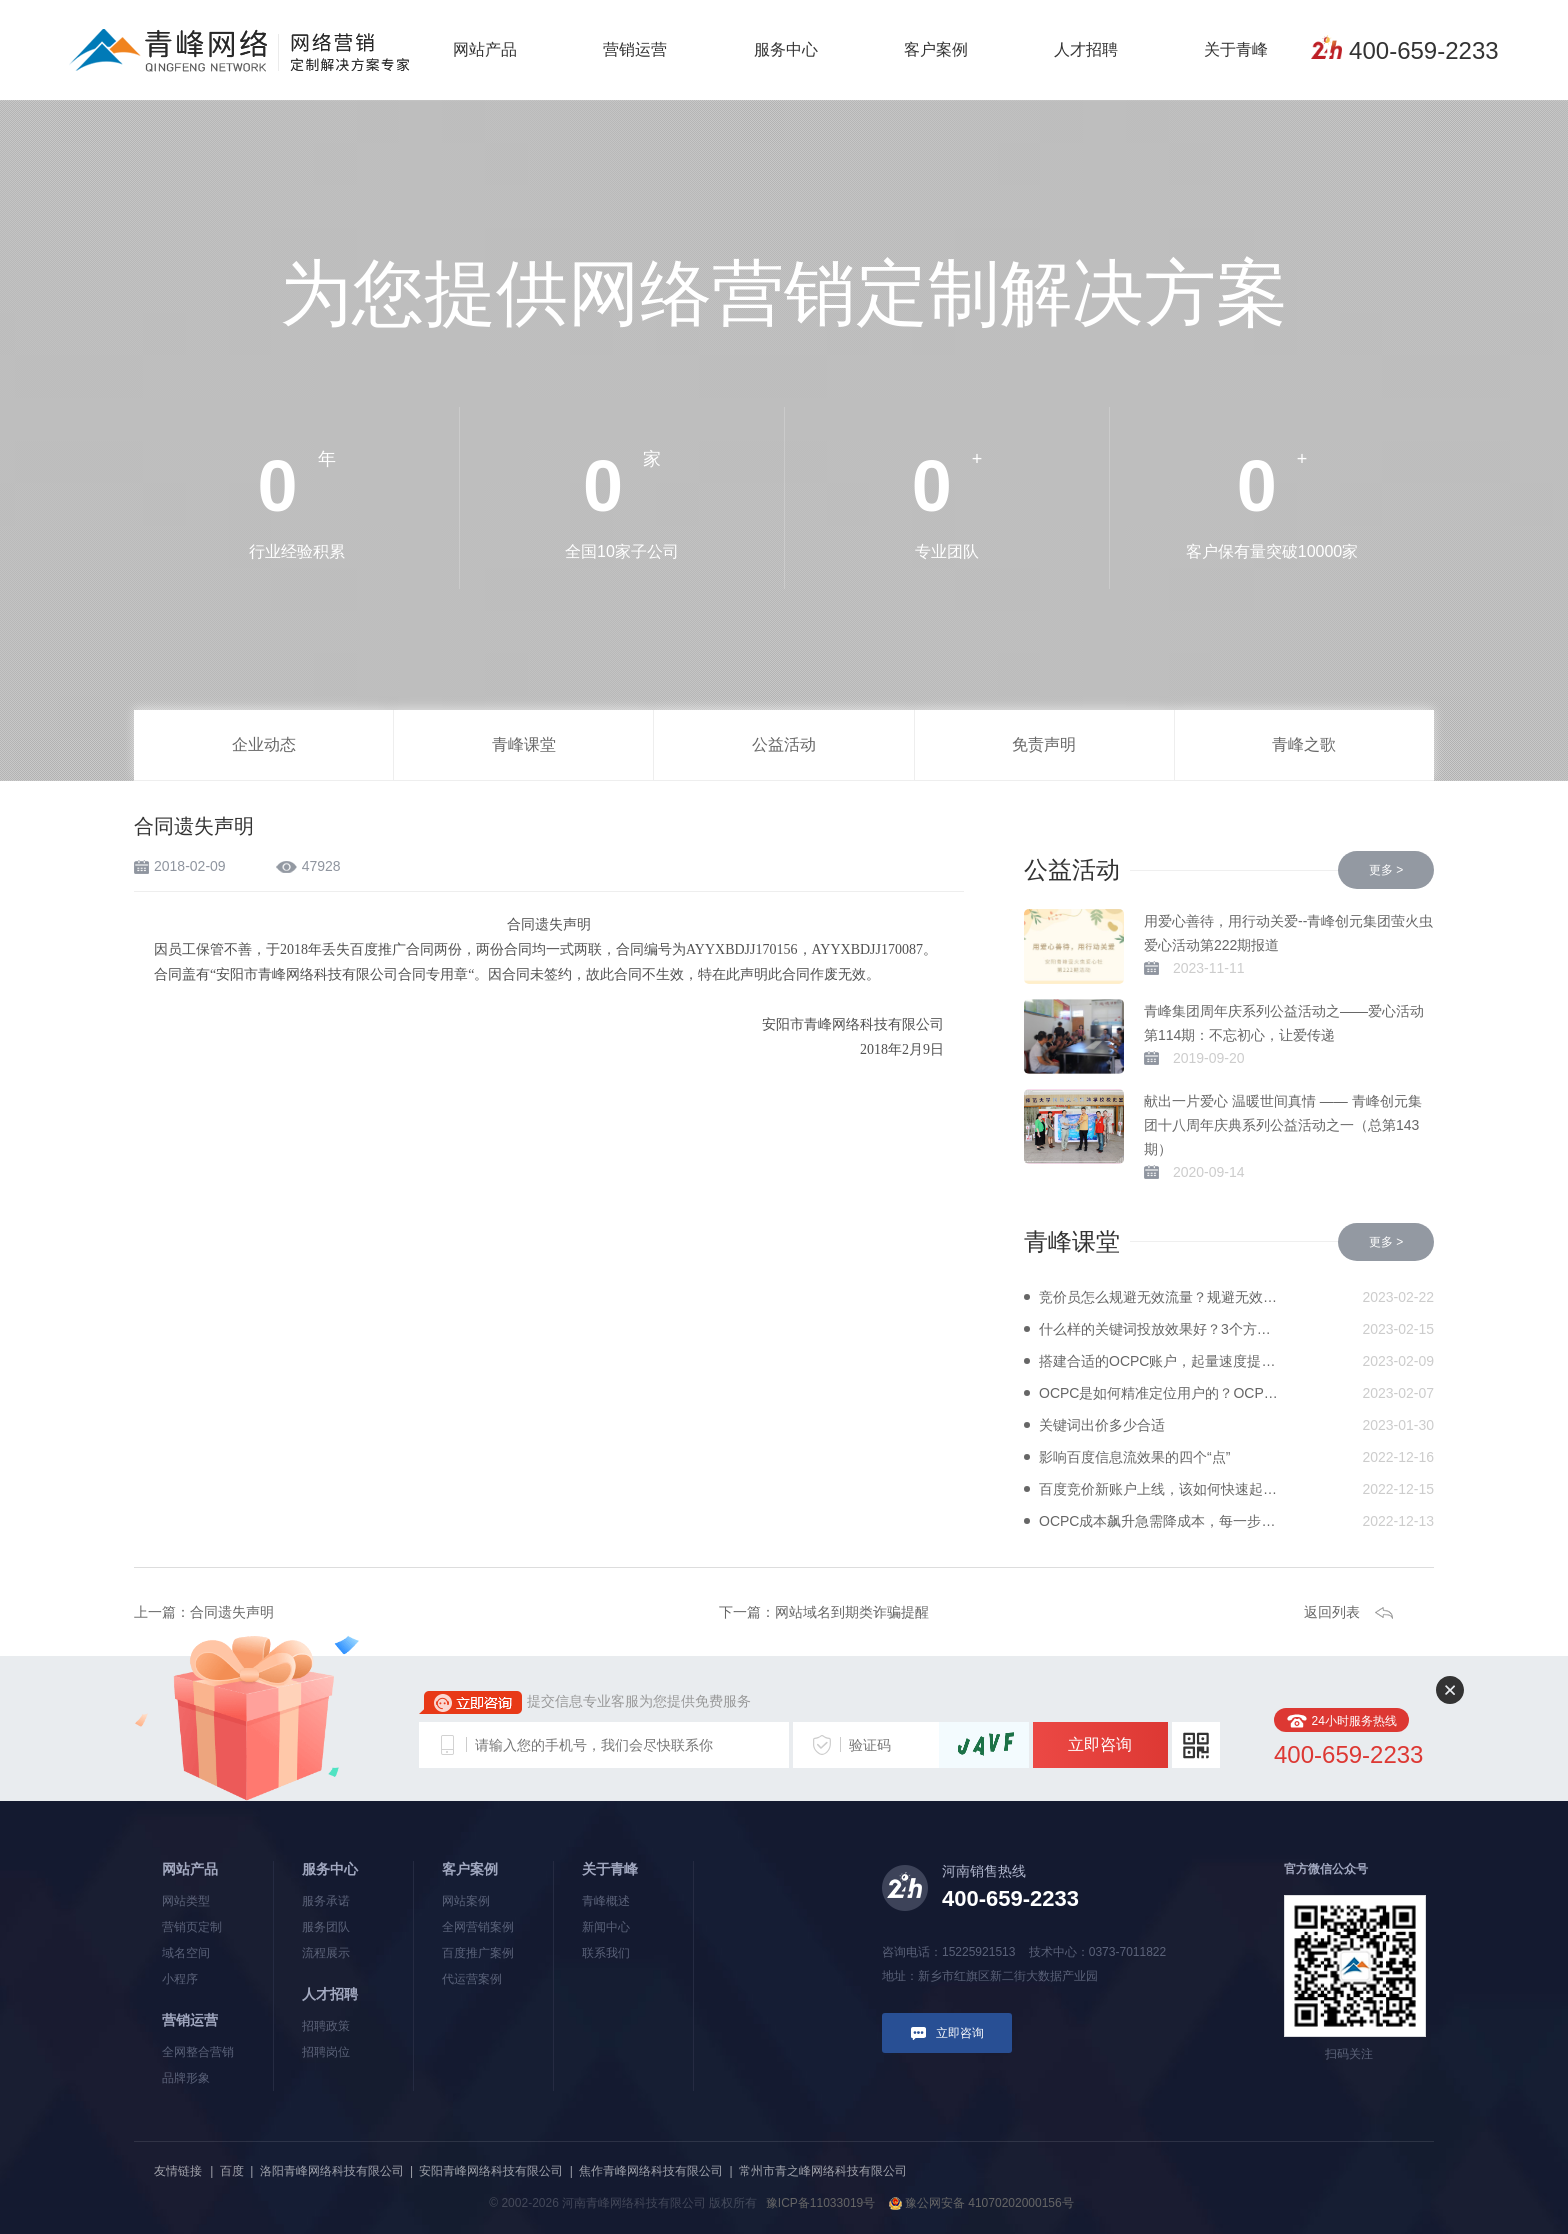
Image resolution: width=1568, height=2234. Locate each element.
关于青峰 (1236, 49)
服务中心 (786, 49)
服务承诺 (326, 1901)
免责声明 (1044, 744)
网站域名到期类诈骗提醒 (852, 1612)
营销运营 (635, 49)
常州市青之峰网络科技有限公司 (823, 2171)
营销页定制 (192, 1927)
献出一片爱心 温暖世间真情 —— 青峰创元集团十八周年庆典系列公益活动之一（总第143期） (1283, 1125)
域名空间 (186, 1953)
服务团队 (326, 1927)
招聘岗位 (326, 2052)
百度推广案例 (478, 1953)
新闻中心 (606, 1927)
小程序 (180, 1979)
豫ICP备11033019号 (820, 2203)
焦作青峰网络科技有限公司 (651, 2171)
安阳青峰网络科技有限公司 (491, 2171)
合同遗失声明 (232, 1612)
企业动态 (264, 744)
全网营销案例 (478, 1927)
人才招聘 (1086, 49)
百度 (232, 2171)
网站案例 (466, 1901)
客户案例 (936, 49)
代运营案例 (472, 1979)
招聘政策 (326, 2026)
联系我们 (606, 1953)
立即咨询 (1100, 1744)
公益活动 (784, 744)
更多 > (1386, 870)
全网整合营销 (198, 2052)
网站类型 (186, 1901)
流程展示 (326, 1953)
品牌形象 (186, 2078)
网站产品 (485, 49)
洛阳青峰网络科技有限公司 (332, 2171)
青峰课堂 (524, 744)
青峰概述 (606, 1901)
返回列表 (1332, 1612)
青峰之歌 (1304, 744)
